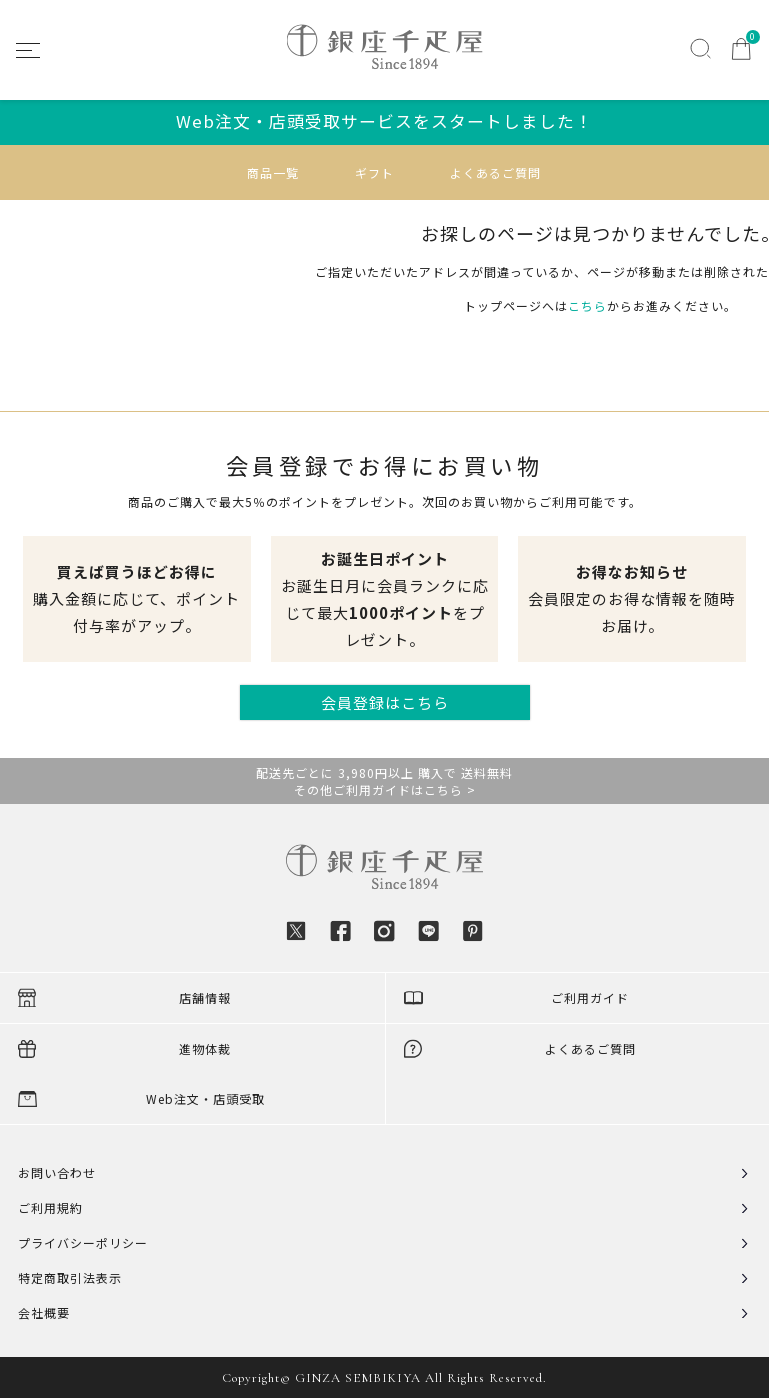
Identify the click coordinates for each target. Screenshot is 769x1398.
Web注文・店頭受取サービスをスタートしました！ (384, 121)
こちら (587, 305)
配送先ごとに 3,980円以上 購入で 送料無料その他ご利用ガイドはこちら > (384, 781)
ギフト (374, 172)
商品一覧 (273, 172)
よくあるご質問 (495, 172)
